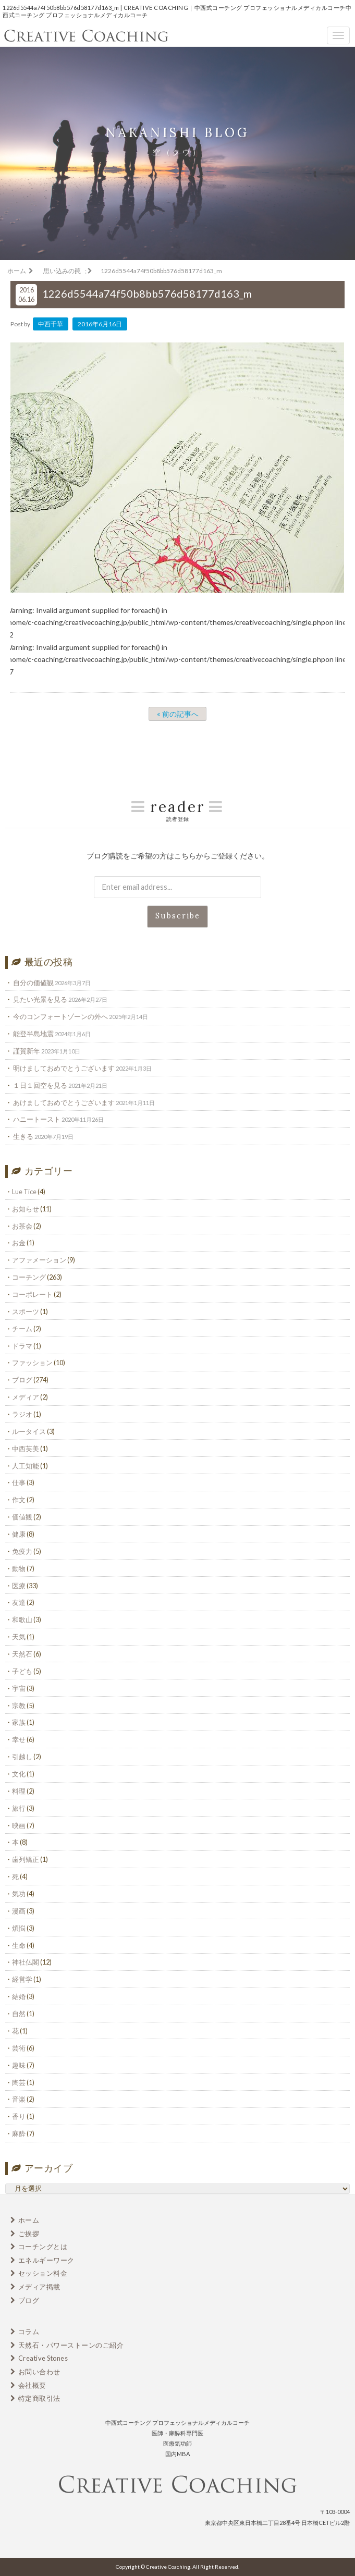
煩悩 (19, 1928)
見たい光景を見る (40, 999)
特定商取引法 (39, 2398)
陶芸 (19, 2082)
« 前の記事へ (178, 713)
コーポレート (32, 1294)
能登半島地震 (33, 1033)
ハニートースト (36, 1119)
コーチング (29, 1277)
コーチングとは (43, 2246)
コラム (29, 2331)
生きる (23, 1136)
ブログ (22, 1380)
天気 (19, 1637)
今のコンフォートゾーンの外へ (60, 1016)
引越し (22, 1756)
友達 (19, 1602)
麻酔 (19, 2133)
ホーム (29, 2220)
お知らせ (25, 1209)
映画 (19, 1825)
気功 (19, 1894)
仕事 (19, 1482)
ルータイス (29, 1431)
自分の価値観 (33, 982)
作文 (19, 1499)
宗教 (19, 1705)
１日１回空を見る (40, 1085)
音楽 (19, 2099)
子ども (22, 1671)
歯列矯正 (25, 1859)
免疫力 (22, 1551)
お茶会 (22, 1226)
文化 (19, 1774)
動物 (19, 1568)
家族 (19, 1722)
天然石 (22, 1654)
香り (19, 2116)
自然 (19, 2013)
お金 (19, 1242)
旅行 (19, 1808)
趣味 (19, 2065)
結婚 (19, 1996)
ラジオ (22, 1414)
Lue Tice (24, 1191)
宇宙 (19, 1688)
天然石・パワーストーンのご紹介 (71, 2345)
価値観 (22, 1517)
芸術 (19, 2048)
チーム (22, 1328)
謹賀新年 (26, 1051)
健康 (19, 1534)
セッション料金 (43, 2273)
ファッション (32, 1362)
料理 (19, 1791)
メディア (25, 1397)
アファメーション (39, 1260)
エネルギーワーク (46, 2260)
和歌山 (22, 1619)
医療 (19, 1585)
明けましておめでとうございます (64, 1068)
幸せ (19, 1739)
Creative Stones (43, 2358)
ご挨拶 (29, 2233)
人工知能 (25, 1466)
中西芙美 (25, 1448)
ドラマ (22, 1346)
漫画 (19, 1911)
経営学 (22, 1979)
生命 (19, 1945)
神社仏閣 (25, 1962)
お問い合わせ (39, 2372)
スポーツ (25, 1311)
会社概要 (32, 2385)
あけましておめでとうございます (64, 1102)
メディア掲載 (39, 2287)
